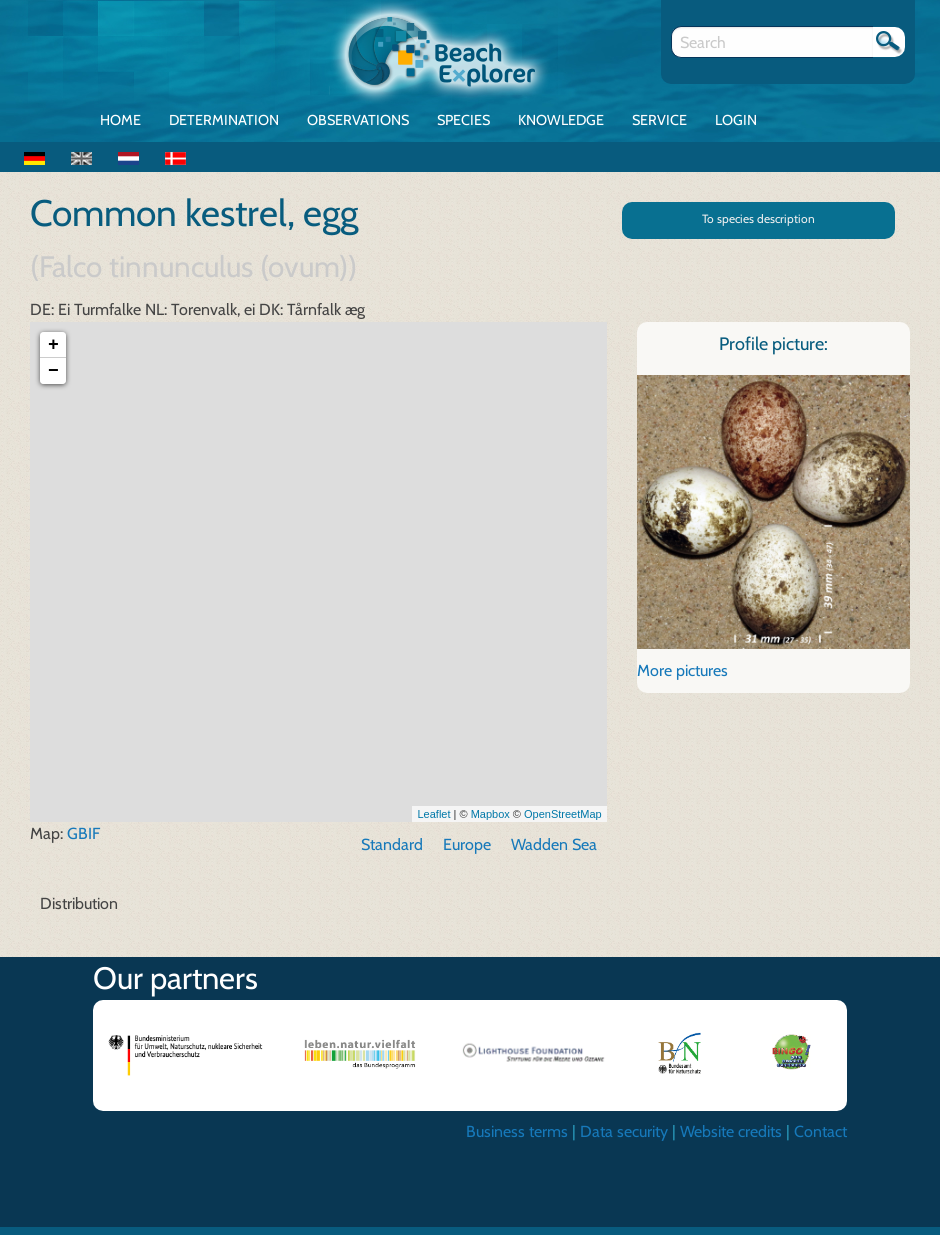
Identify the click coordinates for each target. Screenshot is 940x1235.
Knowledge (561, 120)
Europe (467, 853)
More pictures (682, 678)
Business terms (517, 1140)
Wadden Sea (554, 853)
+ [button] (53, 354)
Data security (624, 1140)
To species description (758, 218)
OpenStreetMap (563, 822)
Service (659, 120)
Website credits (731, 1140)
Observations (358, 120)
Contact (820, 1140)
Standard (392, 853)
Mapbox (490, 822)
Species (463, 120)
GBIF (83, 842)
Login (736, 120)
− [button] (53, 380)
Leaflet (433, 822)
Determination (224, 120)
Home (120, 120)
